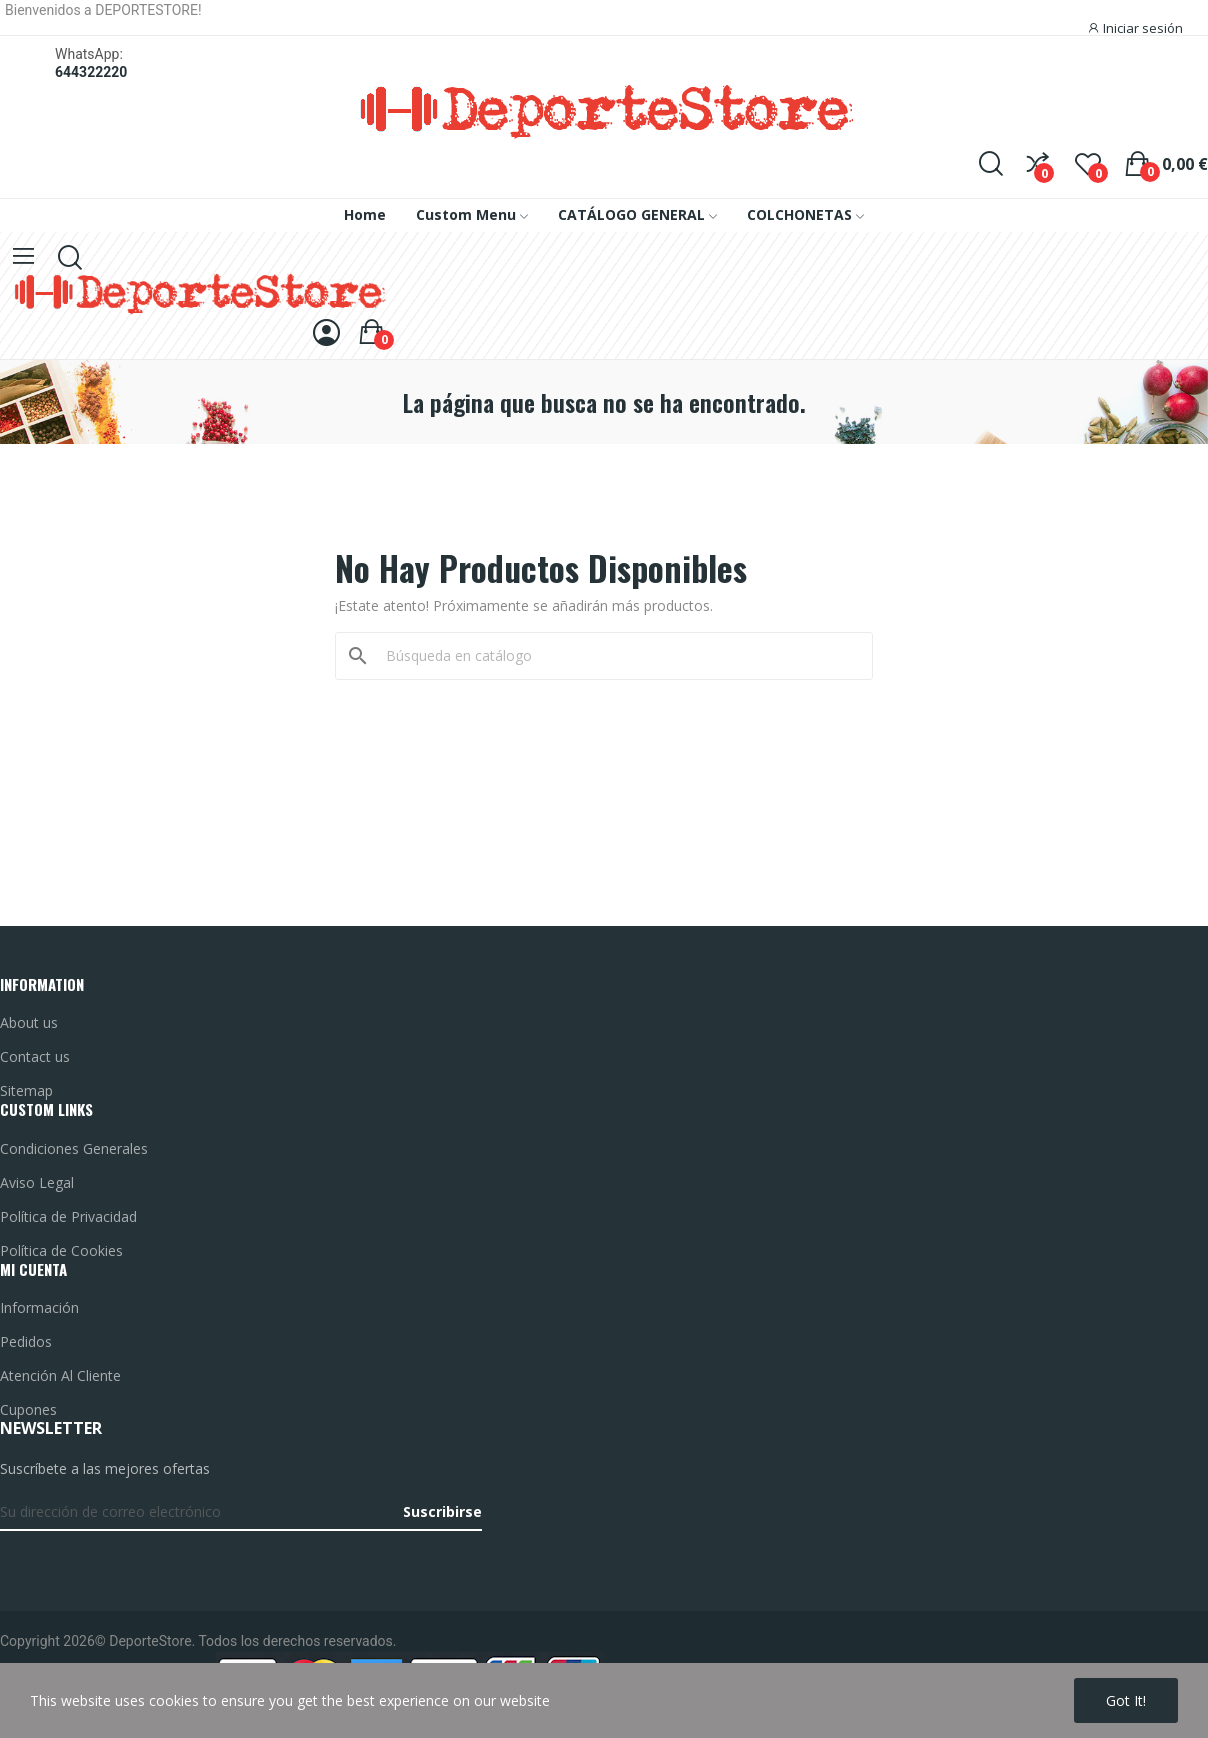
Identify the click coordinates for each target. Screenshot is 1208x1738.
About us (29, 1022)
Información (39, 1307)
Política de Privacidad (68, 1216)
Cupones (28, 1409)
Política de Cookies (61, 1250)
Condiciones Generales (74, 1148)
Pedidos (26, 1341)
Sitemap (26, 1090)
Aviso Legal (37, 1182)
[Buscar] (616, 656)
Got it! (1126, 1700)
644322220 (91, 72)
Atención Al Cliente (60, 1375)
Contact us (35, 1056)
